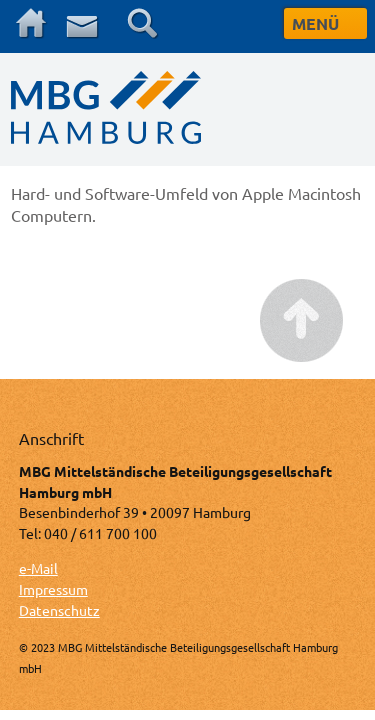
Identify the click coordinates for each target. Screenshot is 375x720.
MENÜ (315, 23)
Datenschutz (59, 610)
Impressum (53, 589)
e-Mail (38, 568)
